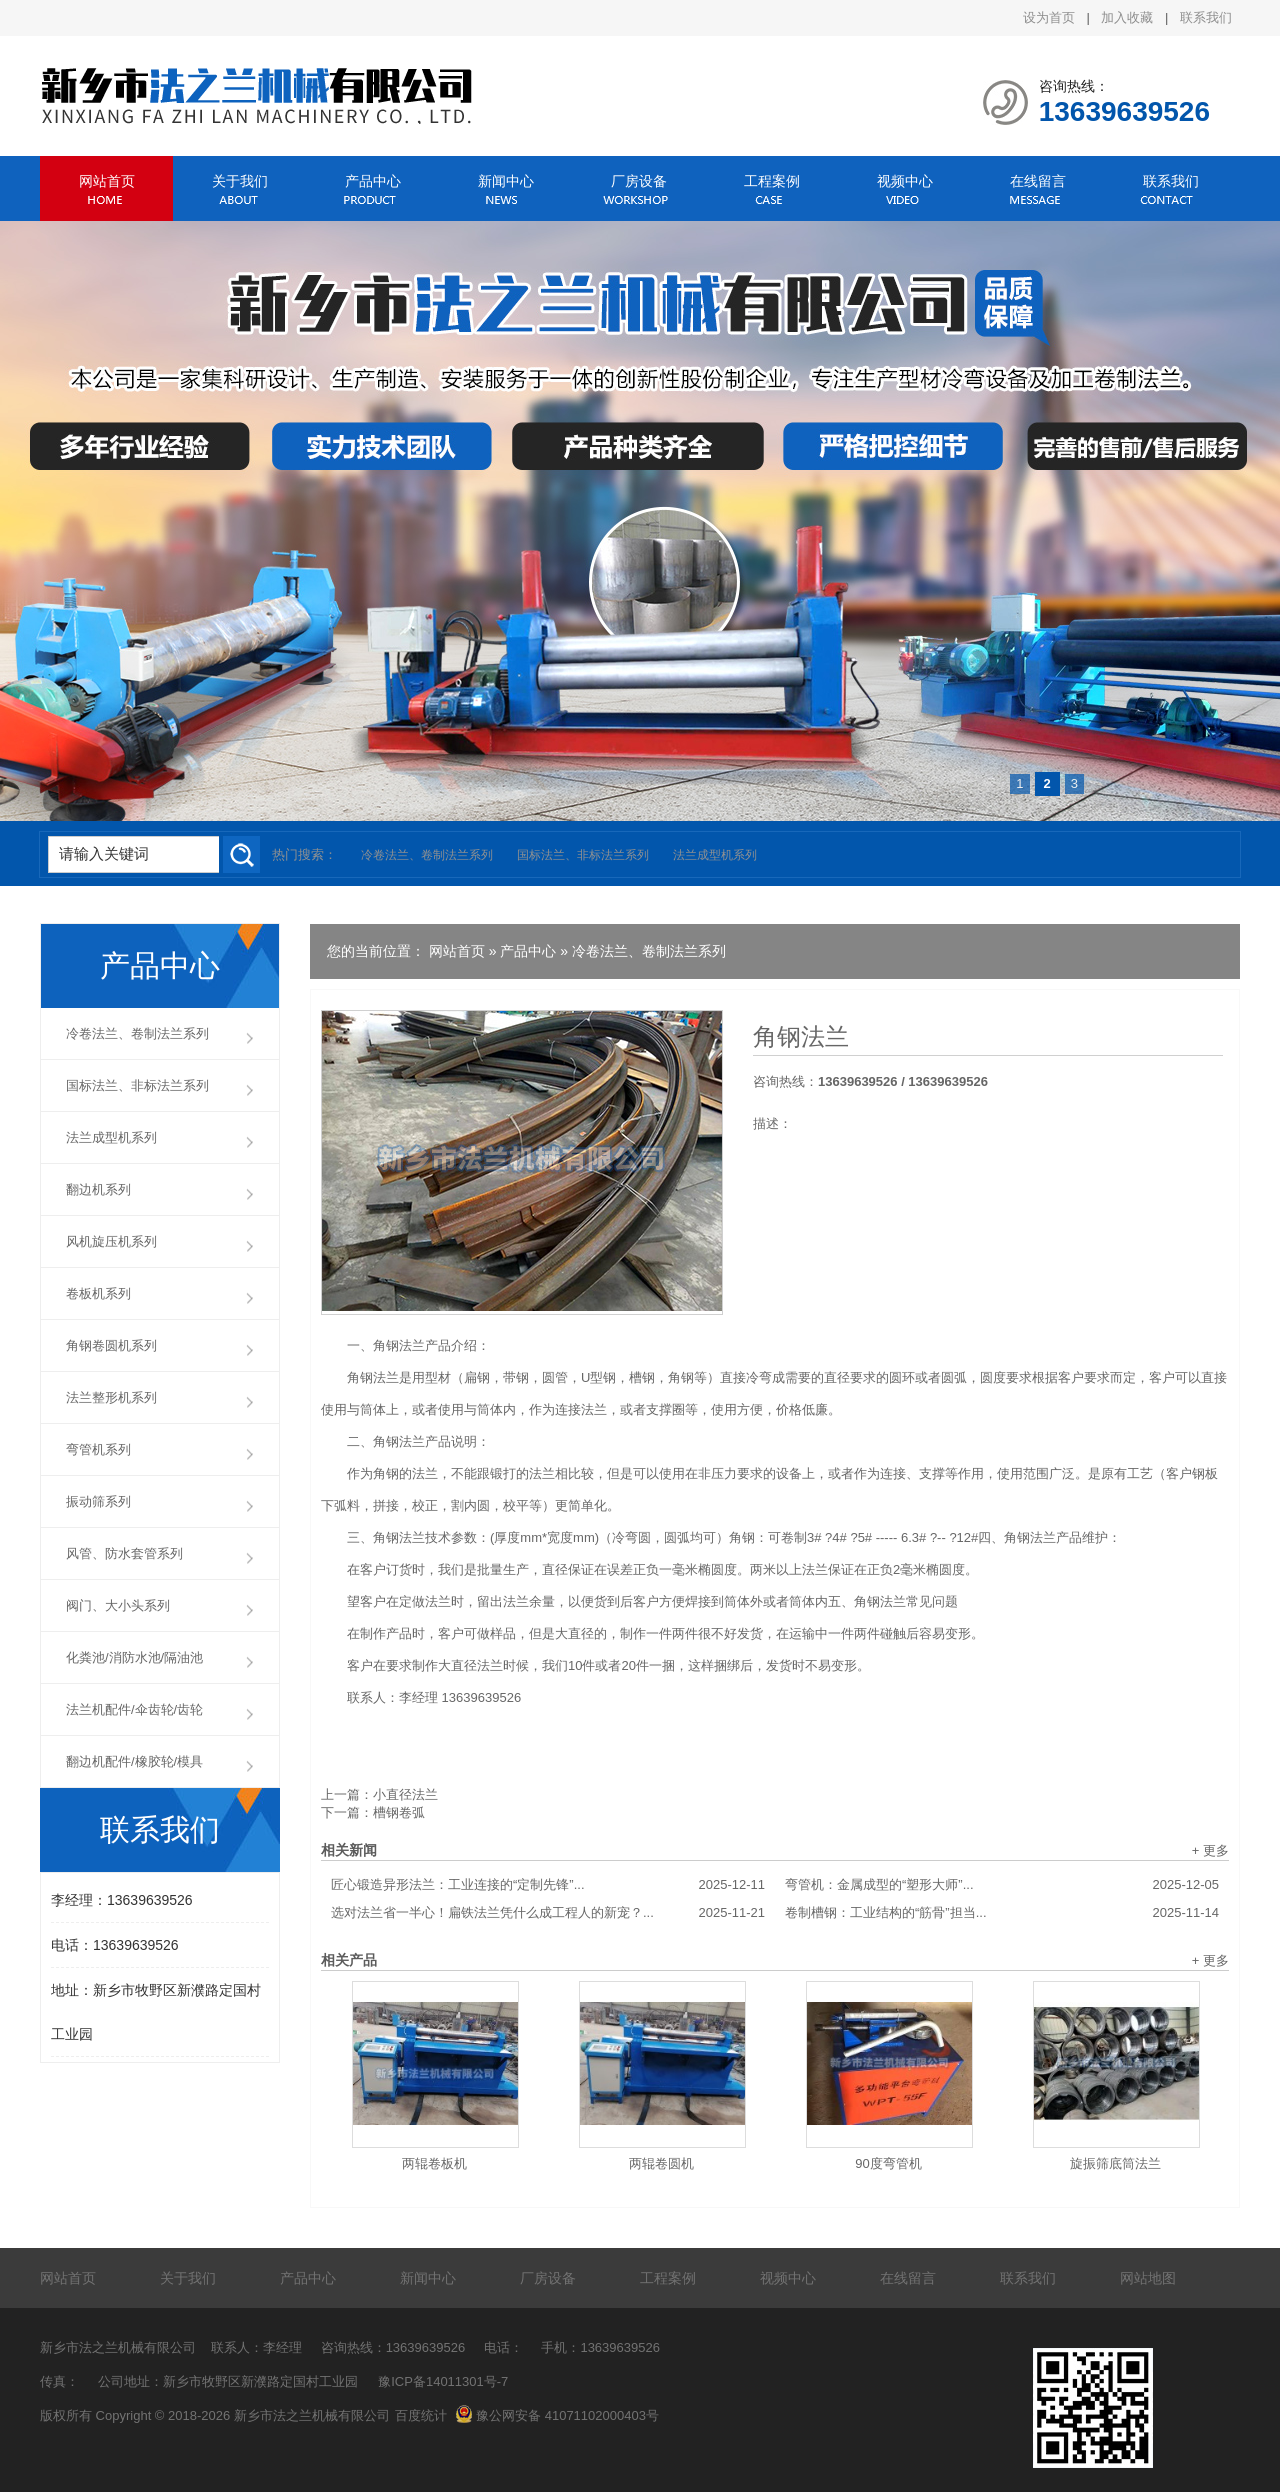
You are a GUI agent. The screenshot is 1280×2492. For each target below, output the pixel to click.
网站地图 (1148, 2278)
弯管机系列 (98, 1449)
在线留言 (1038, 181)
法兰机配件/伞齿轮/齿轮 (134, 1709)
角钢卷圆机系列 (111, 1345)
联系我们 (1206, 17)
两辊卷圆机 (661, 2163)
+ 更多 (1210, 1850)
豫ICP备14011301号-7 (443, 2381)
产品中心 (373, 181)
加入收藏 (1127, 17)
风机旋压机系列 (111, 1241)
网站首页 (107, 181)
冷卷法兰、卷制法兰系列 (427, 855)
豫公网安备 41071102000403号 (557, 2415)
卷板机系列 (98, 1293)
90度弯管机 (888, 2163)
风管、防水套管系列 (124, 1553)
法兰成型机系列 (715, 855)
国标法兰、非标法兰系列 (583, 855)
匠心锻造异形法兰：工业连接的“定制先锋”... (548, 1885)
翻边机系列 (98, 1189)
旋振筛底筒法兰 (1115, 2163)
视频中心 (905, 181)
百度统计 (421, 2415)
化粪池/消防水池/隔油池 (134, 1657)
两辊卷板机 (434, 2163)
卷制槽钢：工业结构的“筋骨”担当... (1002, 1913)
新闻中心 (506, 181)
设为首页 (1049, 17)
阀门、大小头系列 (118, 1605)
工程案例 (772, 181)
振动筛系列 (98, 1501)
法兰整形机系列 (111, 1397)
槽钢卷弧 (399, 1812)
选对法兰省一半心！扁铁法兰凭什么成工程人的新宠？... (548, 1913)
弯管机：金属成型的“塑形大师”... (1002, 1885)
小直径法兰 (405, 1794)
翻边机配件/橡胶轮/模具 (134, 1761)
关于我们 (240, 181)
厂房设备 (639, 181)
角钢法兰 (801, 1037)
